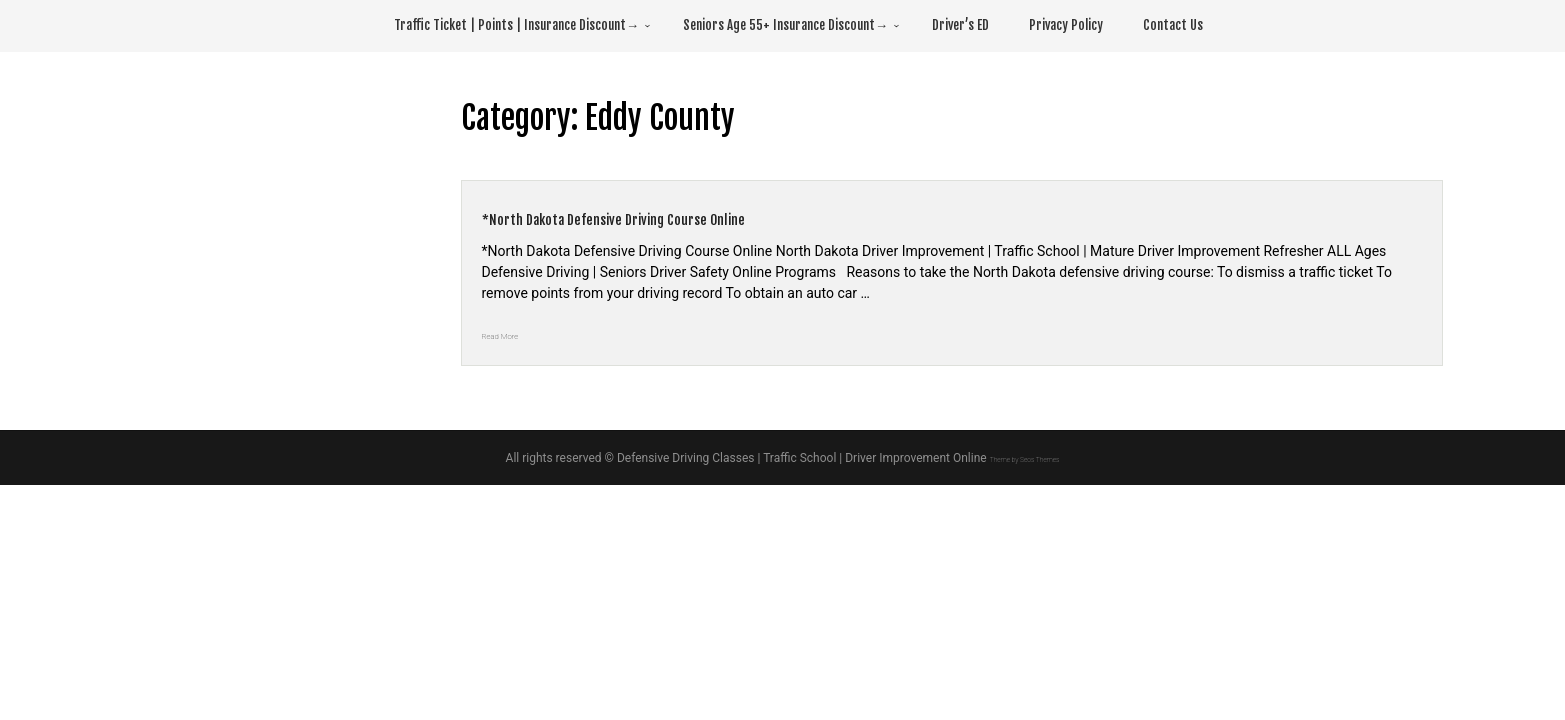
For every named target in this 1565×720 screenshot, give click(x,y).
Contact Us (1173, 25)
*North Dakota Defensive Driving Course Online (702, 216)
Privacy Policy (1066, 25)
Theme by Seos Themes (1024, 458)
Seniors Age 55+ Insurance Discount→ (785, 25)
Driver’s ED (960, 25)
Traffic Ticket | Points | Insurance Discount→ (516, 25)
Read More (515, 334)
